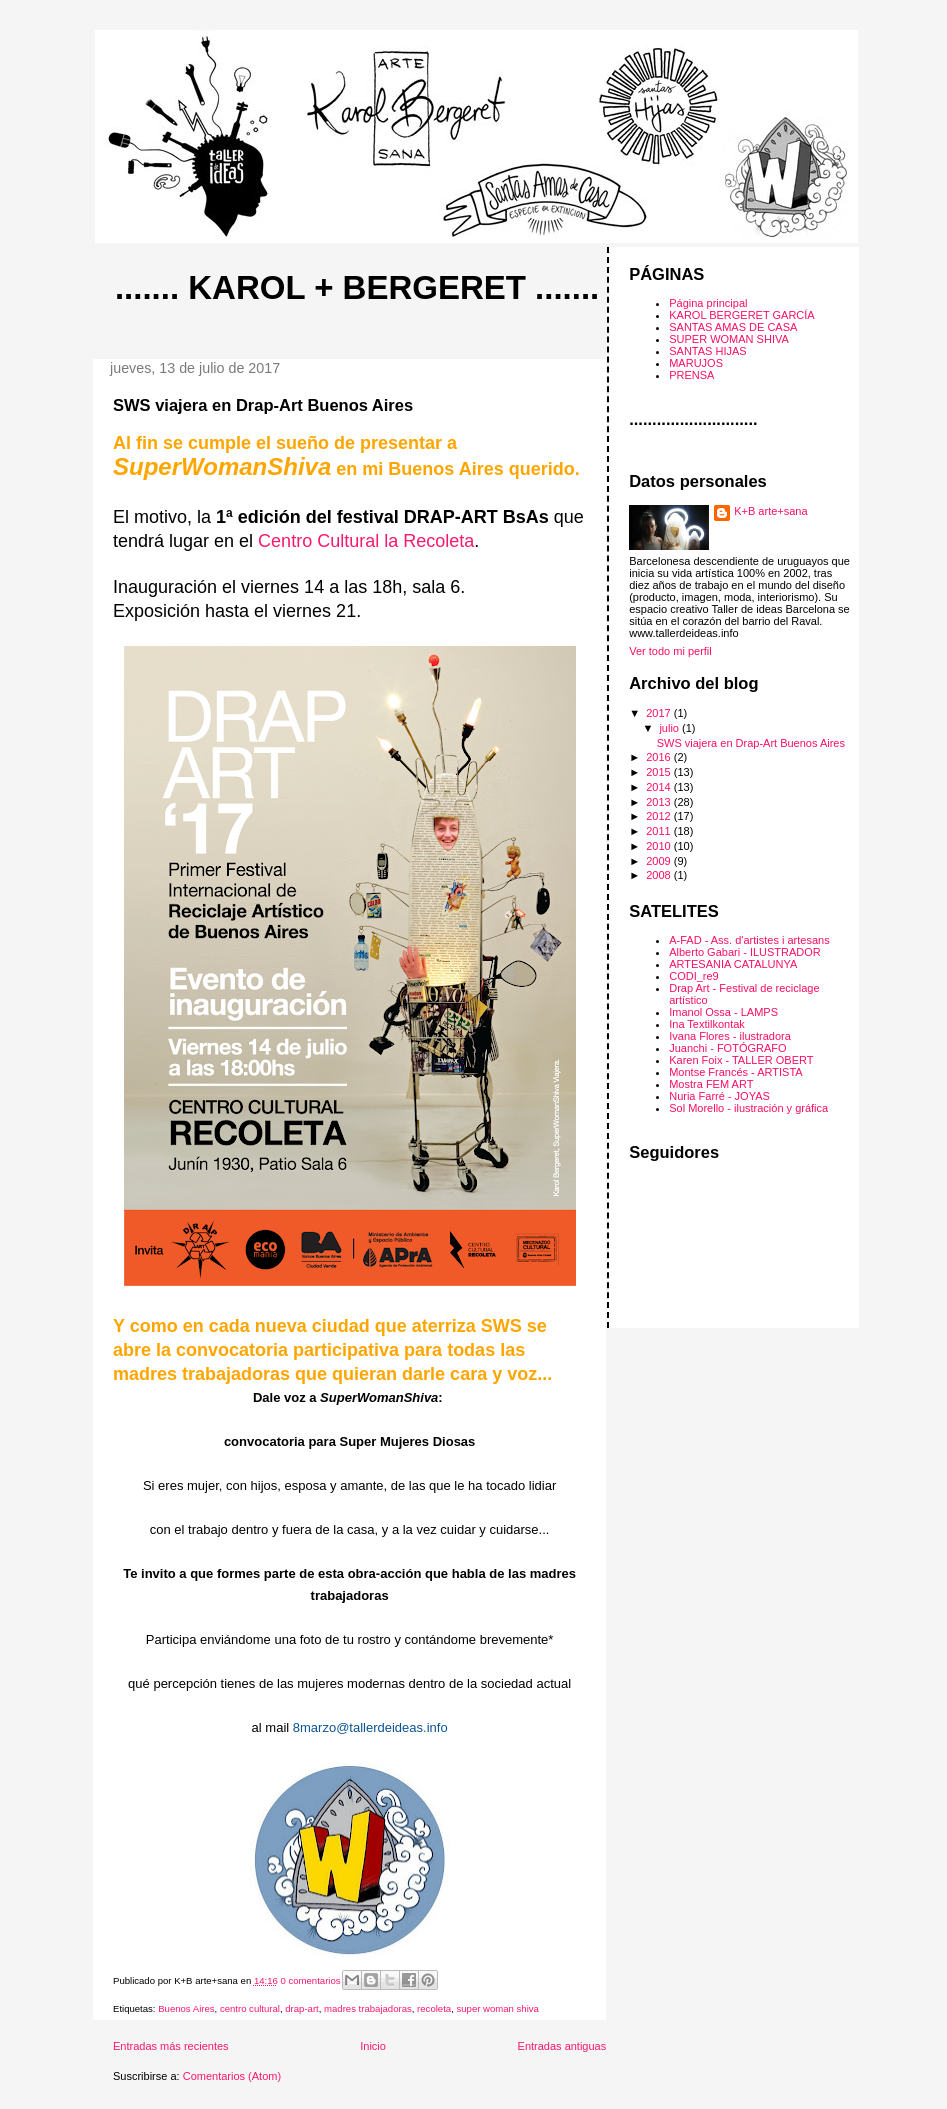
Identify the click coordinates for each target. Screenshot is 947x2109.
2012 (660, 816)
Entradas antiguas (562, 2046)
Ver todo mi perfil (670, 651)
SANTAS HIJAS (707, 351)
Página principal (708, 303)
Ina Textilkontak (707, 1024)
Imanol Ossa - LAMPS (723, 1012)
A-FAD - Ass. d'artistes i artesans (749, 940)
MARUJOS (696, 363)
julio (670, 728)
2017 (660, 713)
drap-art (301, 2008)
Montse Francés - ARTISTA (735, 1072)
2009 (660, 861)
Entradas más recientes (171, 2046)
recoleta (434, 2008)
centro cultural (250, 2008)
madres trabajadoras (368, 2008)
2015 (660, 772)
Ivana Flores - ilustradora (730, 1036)
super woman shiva (497, 2008)
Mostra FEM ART (711, 1084)
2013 (660, 802)
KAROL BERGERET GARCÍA (741, 315)
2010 (660, 846)
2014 (660, 787)
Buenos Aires (186, 2008)
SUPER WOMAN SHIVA (729, 339)
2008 (660, 875)
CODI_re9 (694, 976)
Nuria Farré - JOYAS (719, 1096)
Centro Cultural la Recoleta (366, 541)
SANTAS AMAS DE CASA (733, 327)
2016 (660, 757)
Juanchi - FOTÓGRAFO (727, 1048)
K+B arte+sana (770, 511)
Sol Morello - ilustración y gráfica (748, 1108)
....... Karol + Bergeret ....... (357, 287)
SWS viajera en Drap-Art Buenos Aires (263, 405)
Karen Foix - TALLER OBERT (741, 1060)
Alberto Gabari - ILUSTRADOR (745, 952)
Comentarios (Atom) (232, 2076)
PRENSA (691, 375)
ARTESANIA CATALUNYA (733, 964)
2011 (660, 831)
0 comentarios (311, 1980)
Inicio (373, 2046)
